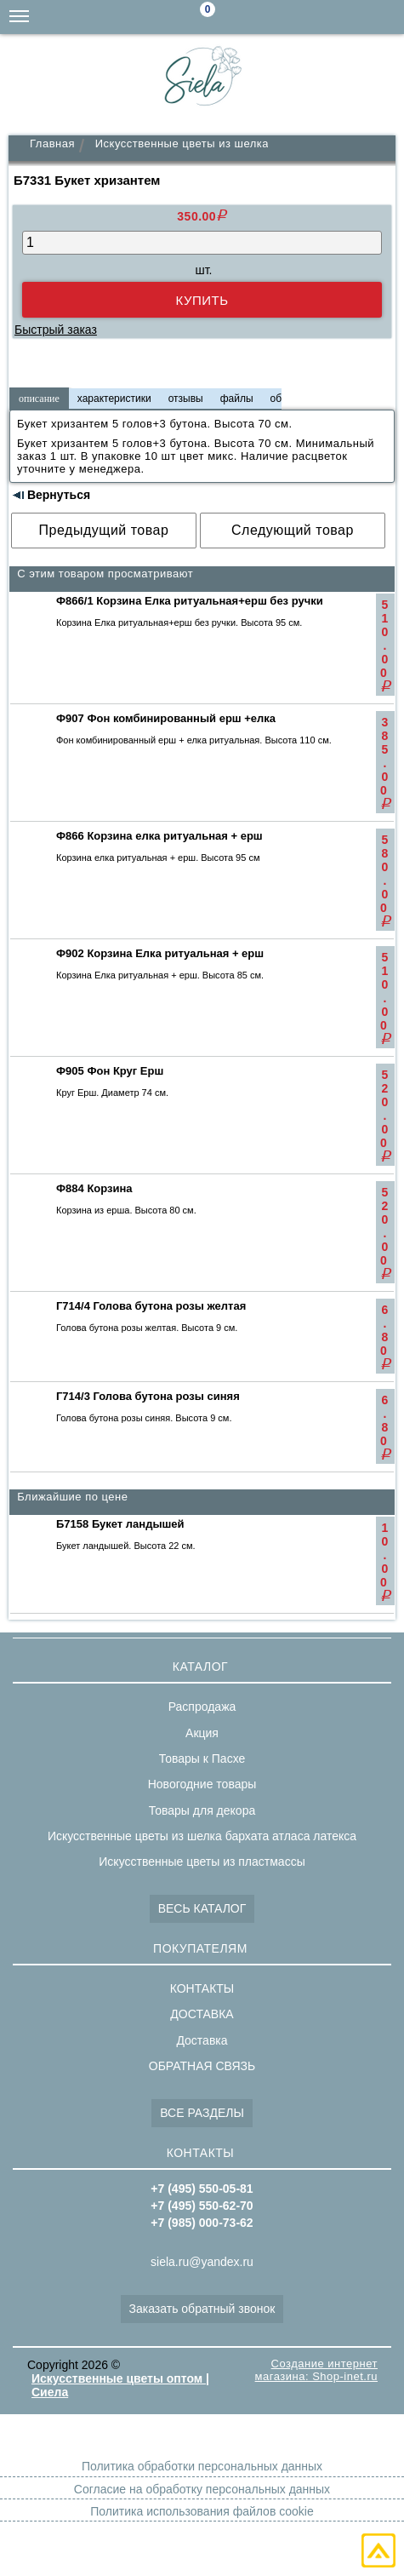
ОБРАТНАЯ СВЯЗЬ (202, 2066)
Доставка (201, 2040)
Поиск (251, 18)
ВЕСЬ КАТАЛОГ (202, 1908)
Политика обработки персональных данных (202, 2466)
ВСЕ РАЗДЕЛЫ (202, 2113)
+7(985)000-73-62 (319, 17)
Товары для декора (202, 1810)
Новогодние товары (202, 1784)
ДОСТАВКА (201, 2014)
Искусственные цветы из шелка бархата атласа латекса (202, 1836)
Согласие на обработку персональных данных (202, 2489)
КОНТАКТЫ (202, 1988)
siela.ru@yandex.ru (285, 17)
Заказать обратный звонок (202, 2308)
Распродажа (202, 1706)
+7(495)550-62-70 (353, 17)
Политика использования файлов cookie (201, 2511)
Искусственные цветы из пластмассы (201, 1861)
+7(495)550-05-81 (387, 17)
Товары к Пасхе (202, 1758)
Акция (202, 1733)
